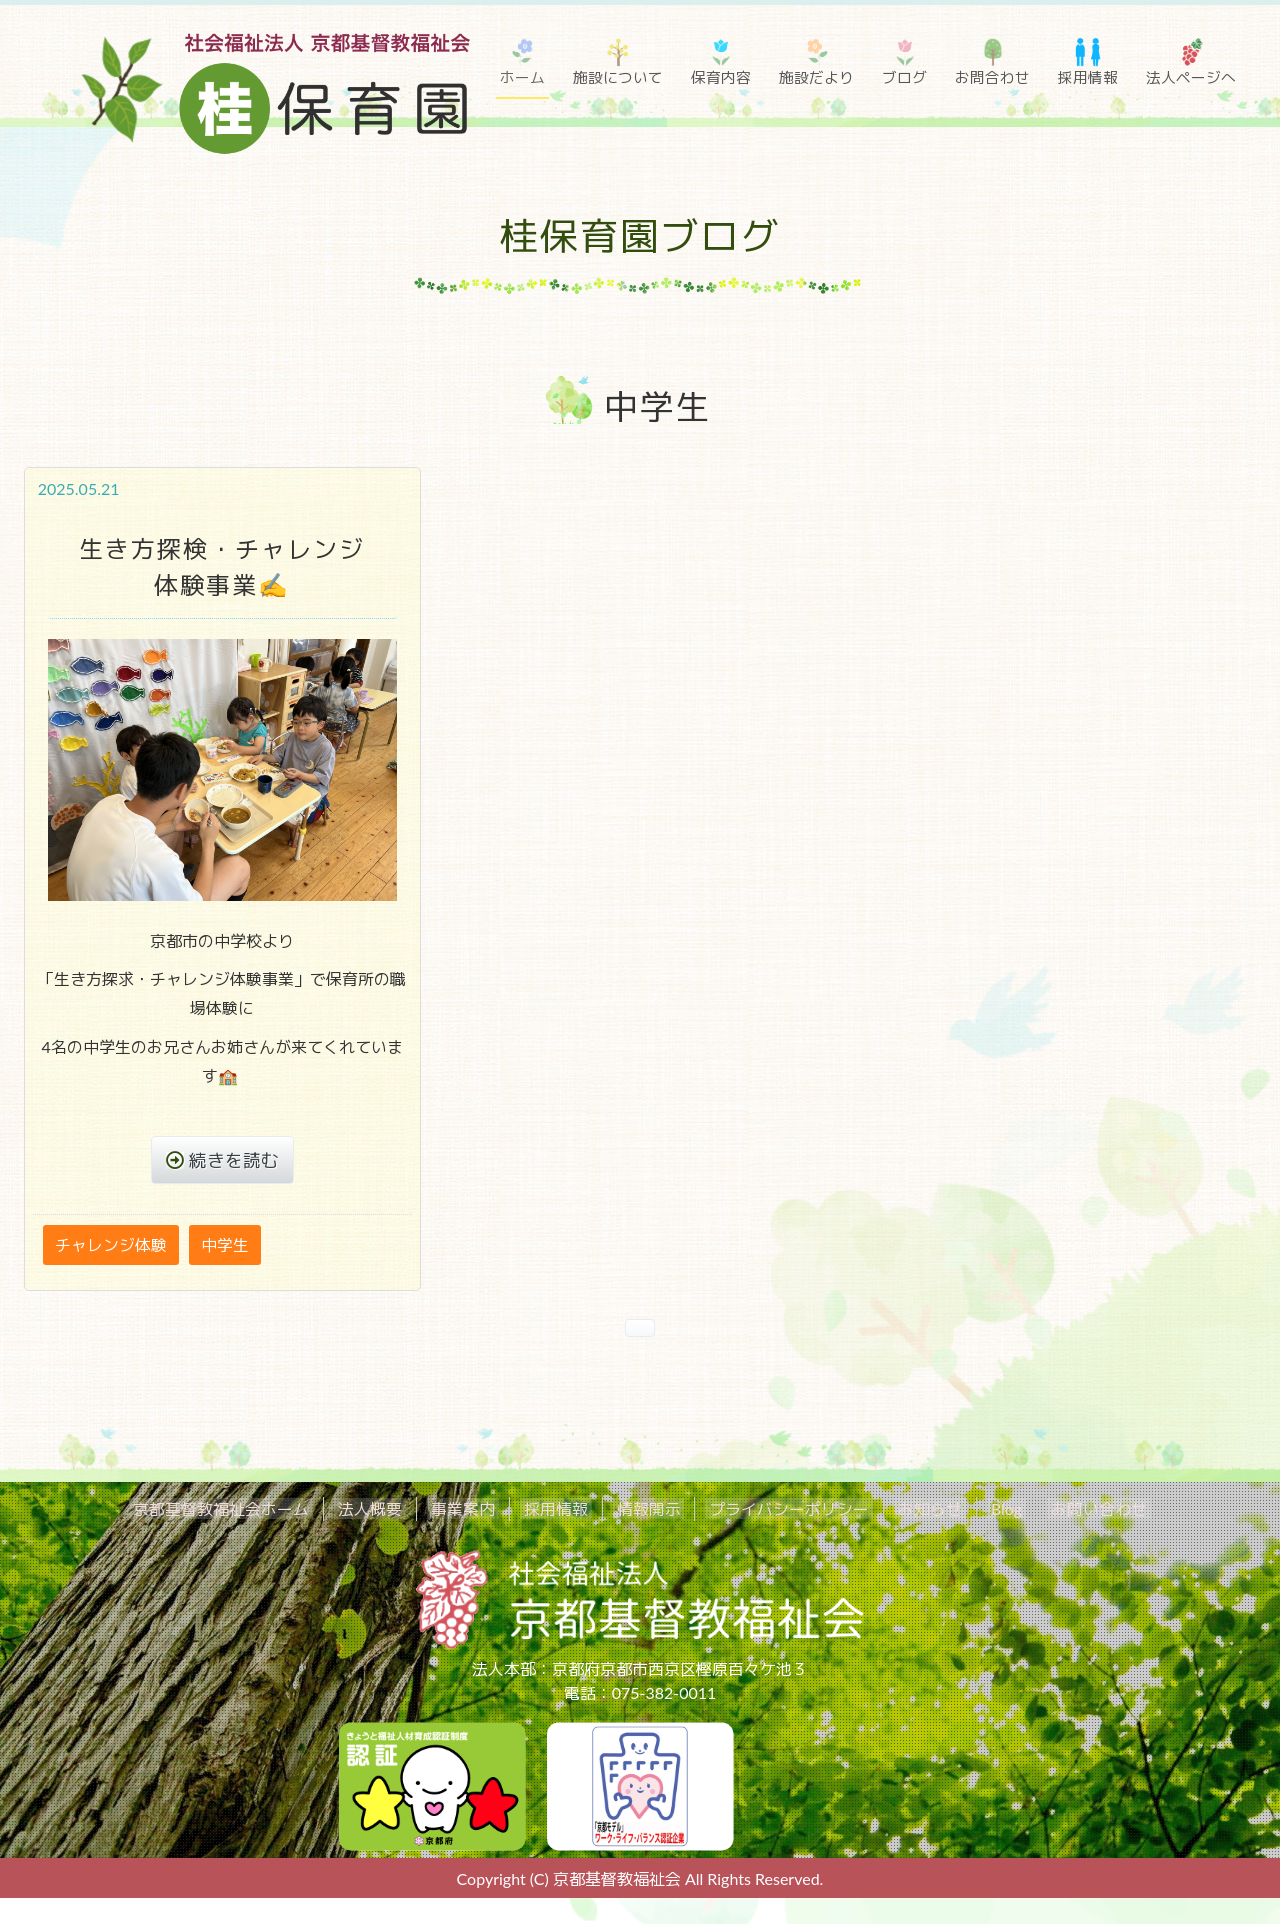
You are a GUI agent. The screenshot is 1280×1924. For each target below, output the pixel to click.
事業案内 (478, 1509)
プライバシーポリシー (781, 1509)
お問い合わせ (1068, 1509)
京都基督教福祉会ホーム (252, 1509)
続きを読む (234, 1160)
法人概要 (393, 1509)
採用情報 (1088, 77)
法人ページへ (1191, 77)
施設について (618, 77)
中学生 (225, 1245)
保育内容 (721, 77)
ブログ (904, 77)
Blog (982, 1509)
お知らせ (914, 1509)
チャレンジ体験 (111, 1245)
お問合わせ (992, 77)
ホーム (522, 77)
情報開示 (648, 1509)
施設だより (816, 77)
